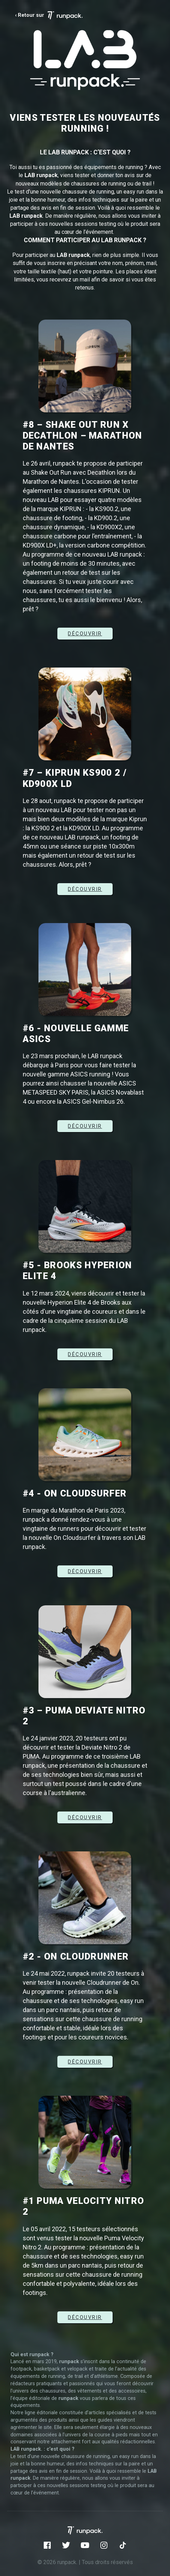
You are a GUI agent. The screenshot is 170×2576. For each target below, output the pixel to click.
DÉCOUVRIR (85, 633)
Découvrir (85, 1571)
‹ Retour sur (49, 15)
